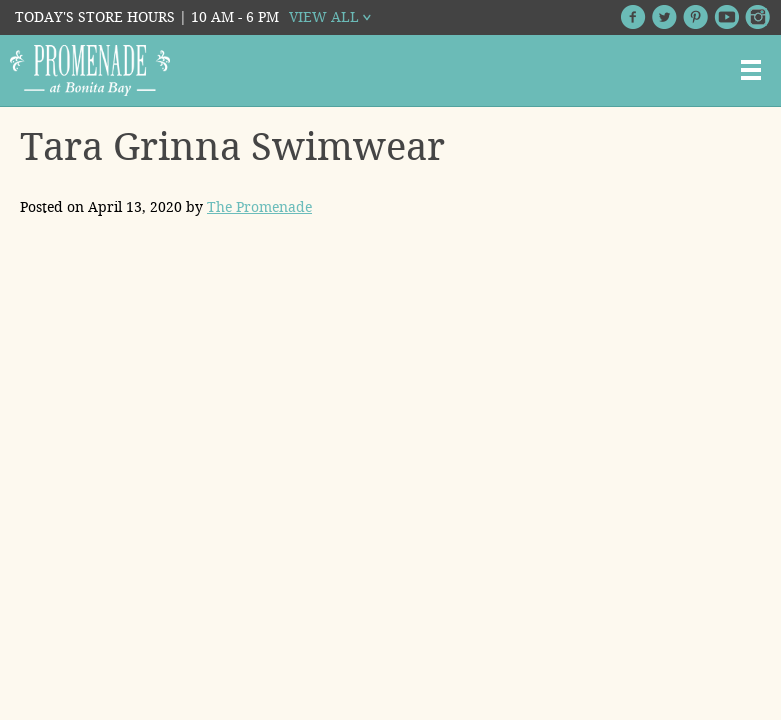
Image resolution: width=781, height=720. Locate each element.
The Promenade (259, 207)
